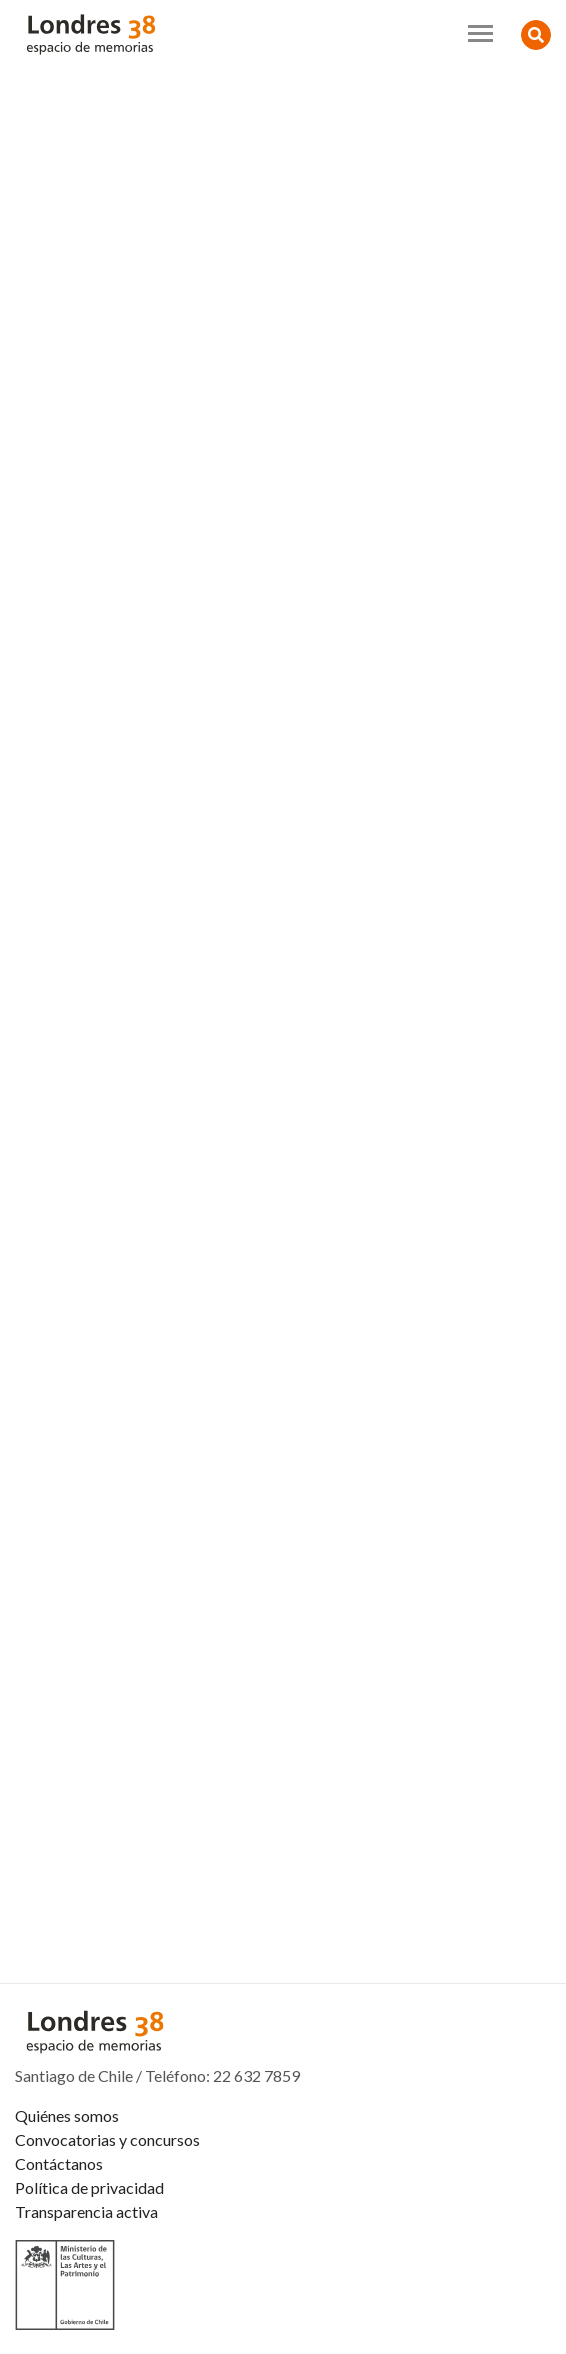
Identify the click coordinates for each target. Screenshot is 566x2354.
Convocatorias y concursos (107, 2139)
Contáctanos (59, 2163)
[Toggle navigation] (480, 33)
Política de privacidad (89, 2187)
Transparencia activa (86, 2211)
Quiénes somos (67, 2115)
